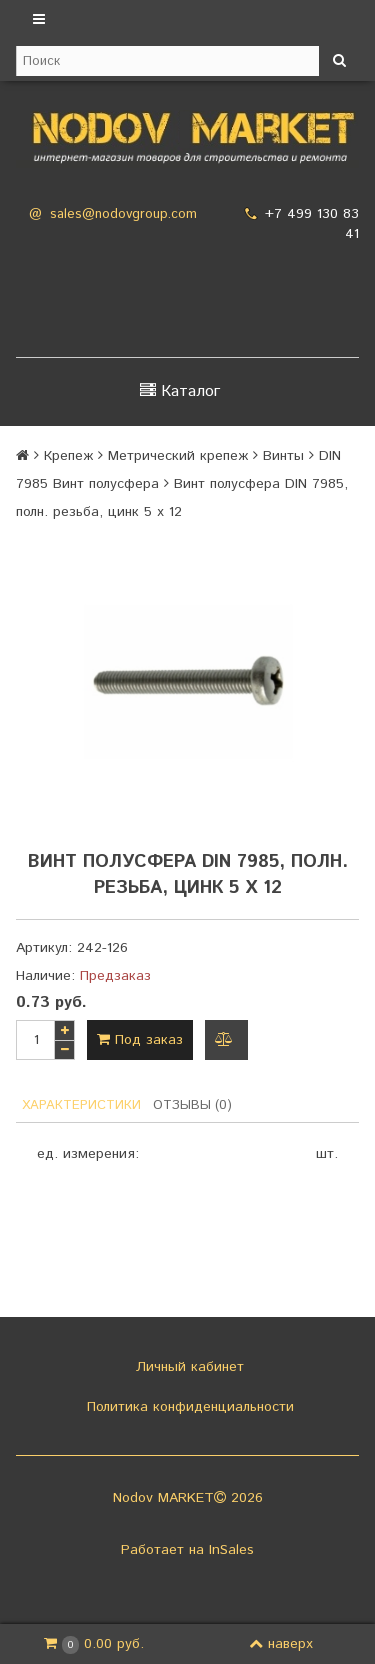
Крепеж (68, 456)
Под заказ (140, 1040)
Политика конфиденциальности (188, 1407)
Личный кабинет (187, 1367)
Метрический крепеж (178, 456)
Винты (283, 456)
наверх (281, 1644)
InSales (231, 1550)
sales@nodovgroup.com (123, 214)
